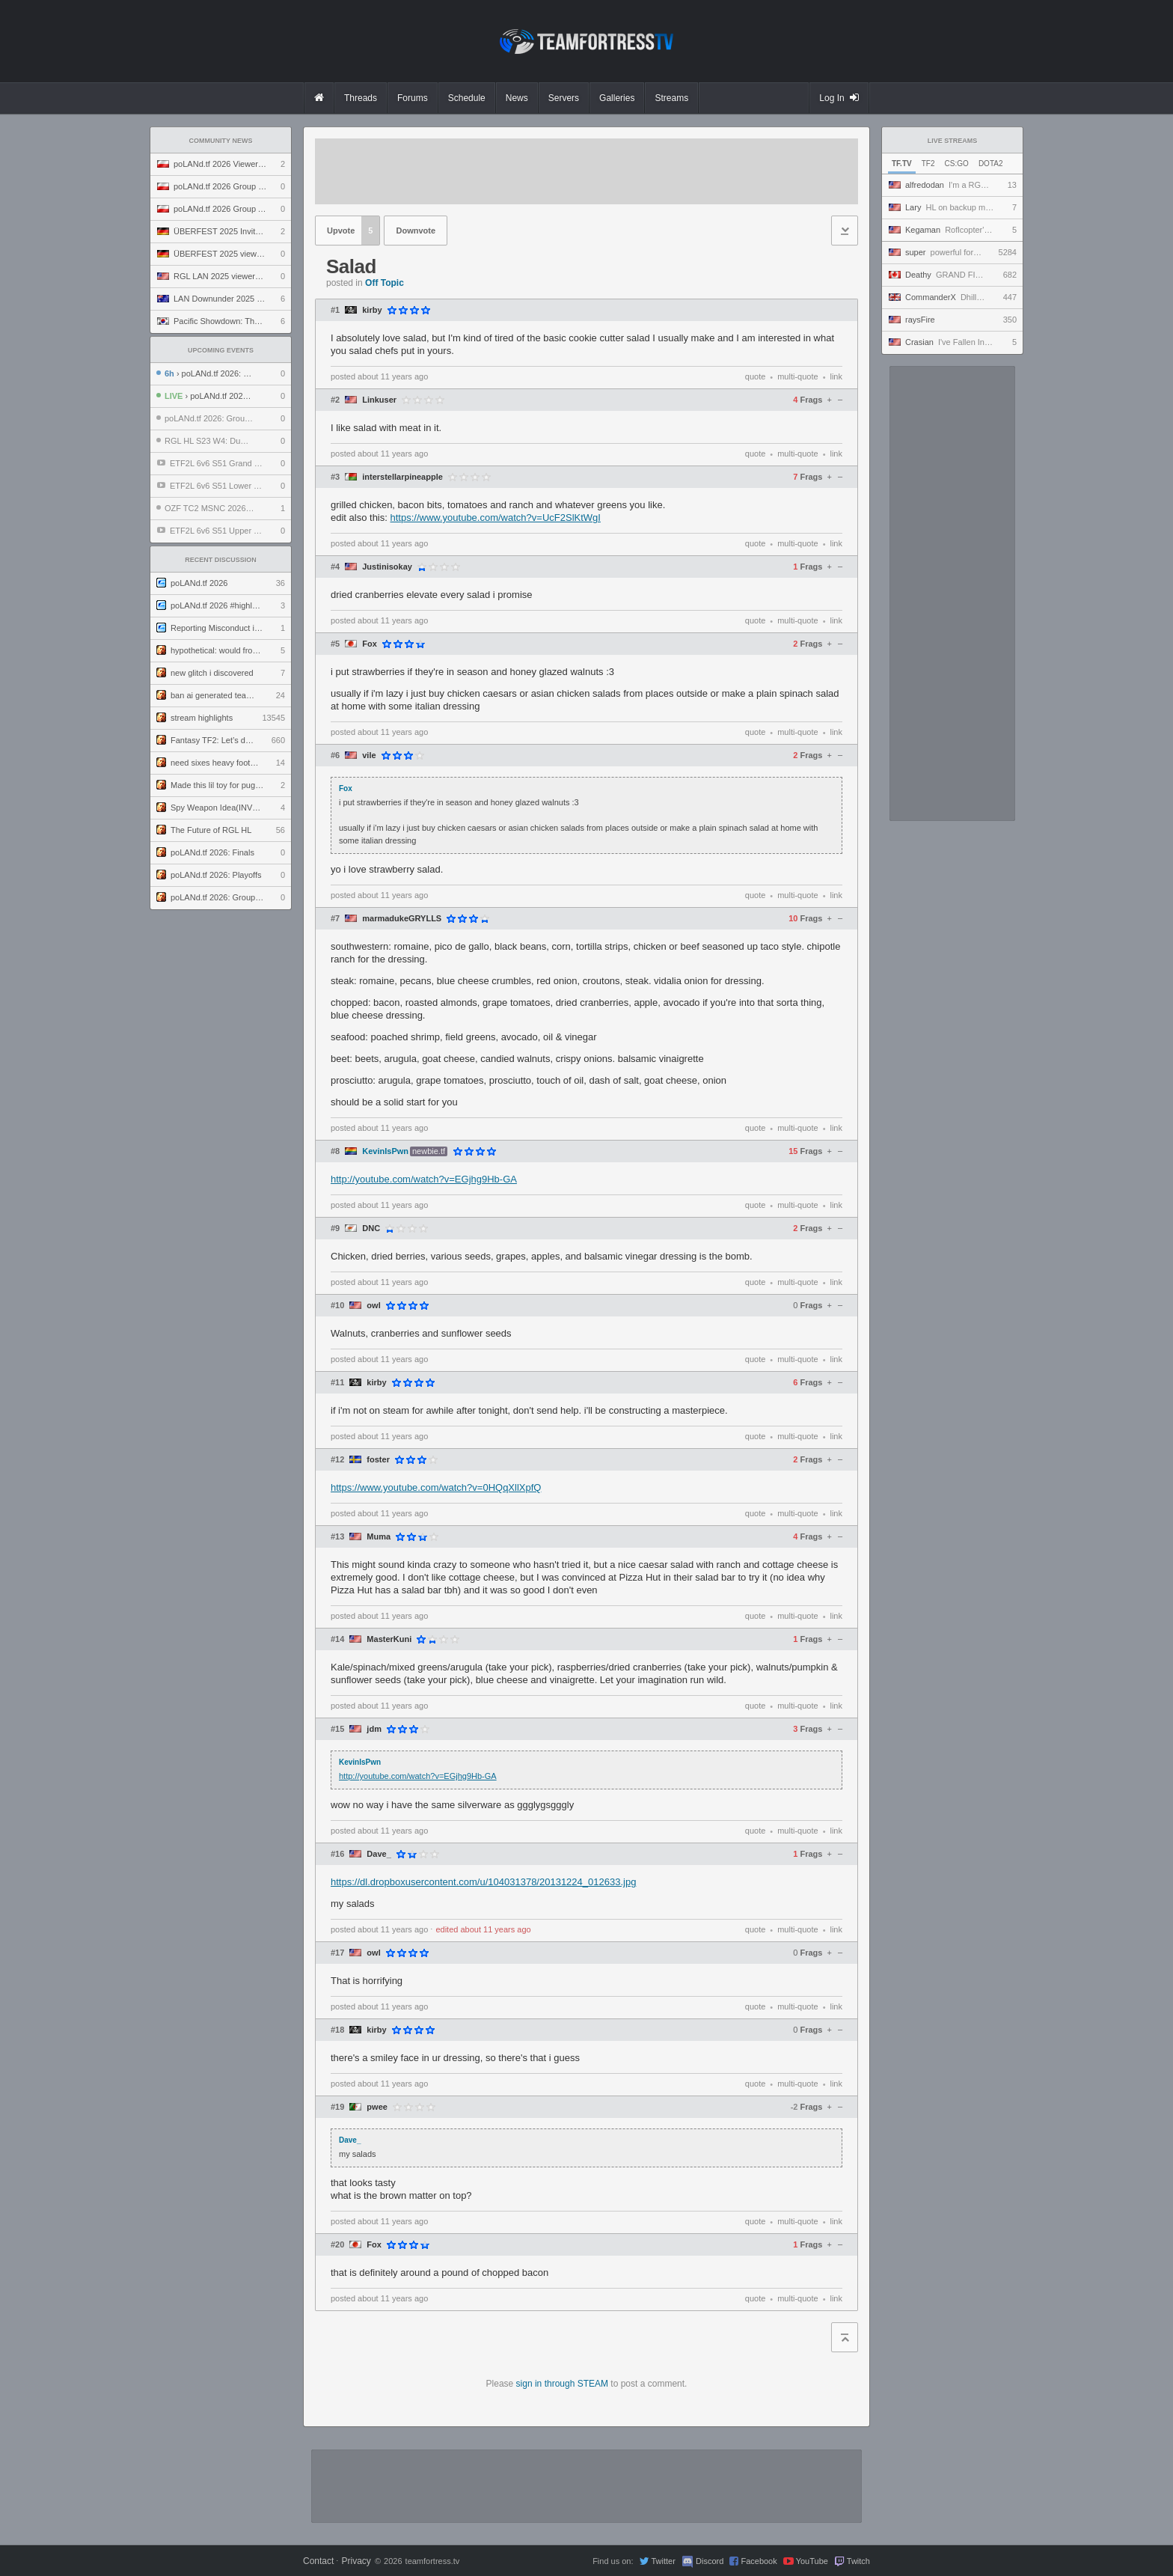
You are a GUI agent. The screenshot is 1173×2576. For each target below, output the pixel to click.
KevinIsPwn (385, 1151)
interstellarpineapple (402, 477)
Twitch (858, 2561)
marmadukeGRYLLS (401, 919)
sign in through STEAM (562, 2383)
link (836, 376)
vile (369, 755)
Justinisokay (387, 567)
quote (755, 376)
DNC (371, 1228)
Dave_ (379, 1854)
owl (373, 1305)
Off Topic (384, 283)
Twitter (663, 2561)
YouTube (812, 2561)
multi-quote (797, 376)
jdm (374, 1729)
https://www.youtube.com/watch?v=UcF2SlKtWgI (496, 517)
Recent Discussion (221, 560)
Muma (379, 1537)
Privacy (355, 2561)
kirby (372, 310)
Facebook (759, 2561)
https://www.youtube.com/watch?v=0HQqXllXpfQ (436, 1487)
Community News (221, 140)
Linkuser (379, 400)
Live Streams (953, 140)
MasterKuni (389, 1639)
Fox (369, 644)
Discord (709, 2561)
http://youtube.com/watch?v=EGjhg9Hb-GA (424, 1179)
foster (378, 1460)
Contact (318, 2561)
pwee (377, 2107)
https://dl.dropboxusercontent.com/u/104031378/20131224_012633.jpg (483, 1881)
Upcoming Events (221, 350)
